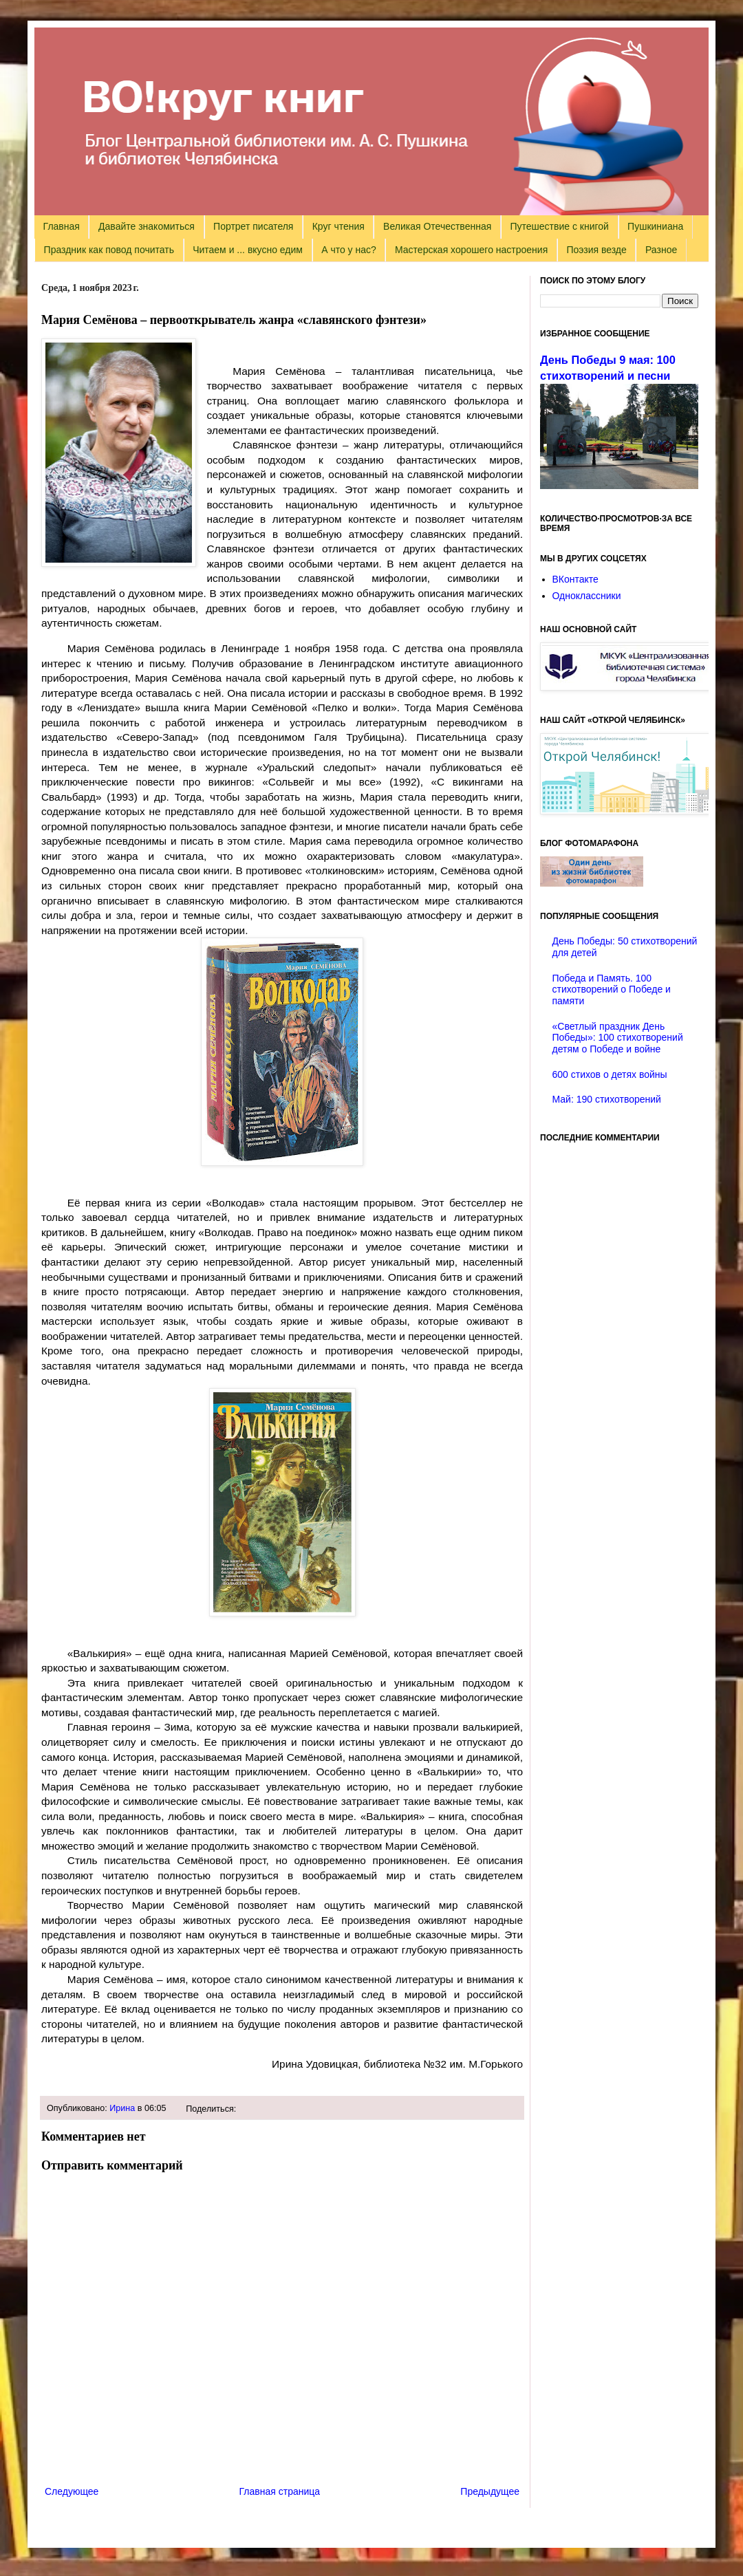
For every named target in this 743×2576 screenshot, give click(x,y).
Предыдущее (489, 2491)
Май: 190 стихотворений (606, 1099)
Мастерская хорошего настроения (471, 249)
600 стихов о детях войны (609, 1074)
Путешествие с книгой (559, 226)
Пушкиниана (655, 226)
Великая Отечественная (437, 226)
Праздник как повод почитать (109, 249)
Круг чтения (338, 226)
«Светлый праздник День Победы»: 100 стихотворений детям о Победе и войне (617, 1038)
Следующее (71, 2491)
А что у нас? (348, 249)
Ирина (122, 2108)
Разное (661, 249)
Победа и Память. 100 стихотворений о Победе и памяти (611, 990)
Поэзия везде (596, 249)
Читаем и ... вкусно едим (248, 249)
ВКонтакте (575, 579)
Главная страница (280, 2491)
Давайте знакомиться (146, 226)
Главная (61, 226)
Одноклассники (586, 595)
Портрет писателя (253, 226)
